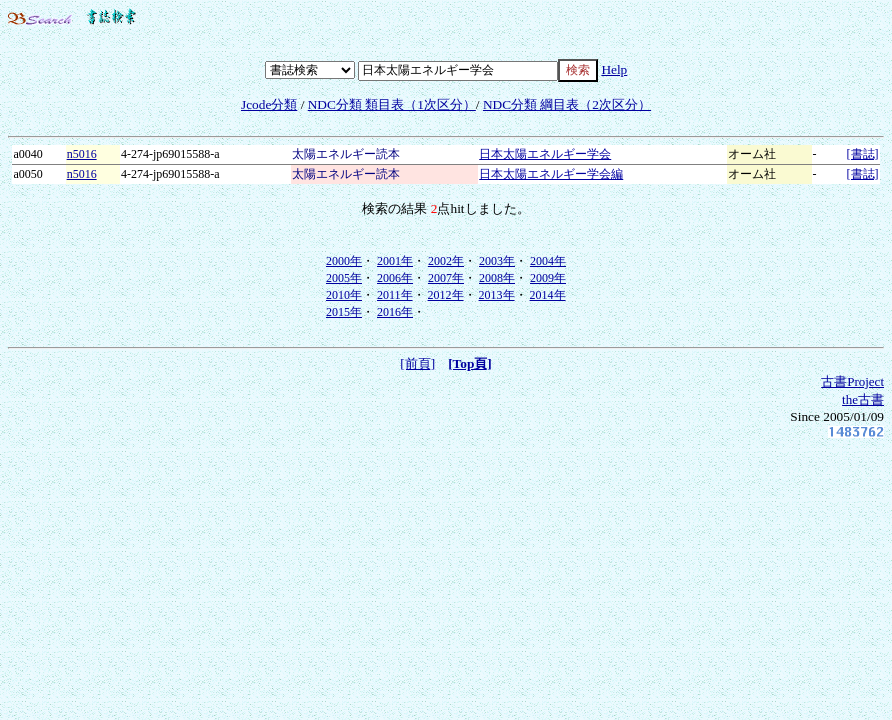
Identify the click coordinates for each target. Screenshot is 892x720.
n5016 (82, 154)
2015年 (344, 312)
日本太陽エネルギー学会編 (551, 174)
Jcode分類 (269, 104)
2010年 (344, 295)
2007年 (446, 278)
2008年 (497, 278)
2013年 (497, 295)
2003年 (497, 261)
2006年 (395, 278)
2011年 (395, 295)
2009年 (548, 278)
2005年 (344, 278)
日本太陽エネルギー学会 (545, 154)
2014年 (548, 295)
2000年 (344, 261)
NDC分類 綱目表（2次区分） (567, 104)
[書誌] (863, 154)
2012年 (446, 295)
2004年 (548, 261)
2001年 (395, 261)
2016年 (395, 312)
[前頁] (417, 363)
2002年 (446, 261)
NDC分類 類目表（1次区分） (392, 104)
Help (614, 69)
